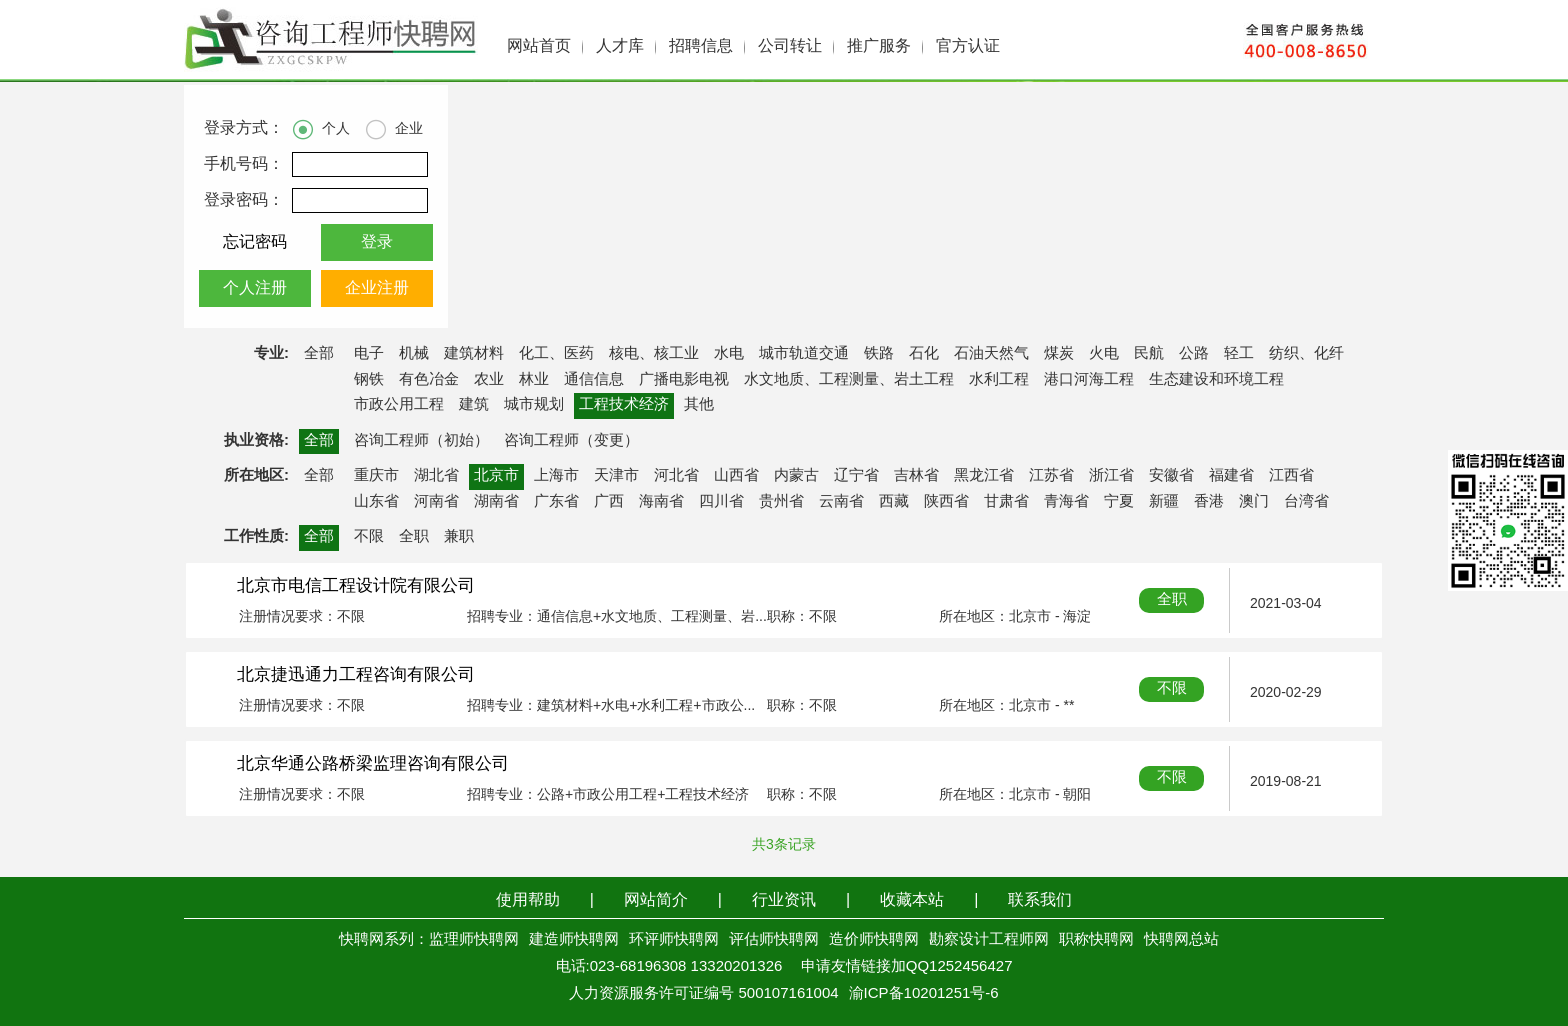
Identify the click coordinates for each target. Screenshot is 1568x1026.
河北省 (676, 476)
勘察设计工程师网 (989, 940)
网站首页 (539, 46)
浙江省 (1111, 476)
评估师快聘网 (774, 940)
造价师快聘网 (874, 940)
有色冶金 (429, 380)
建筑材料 (474, 354)
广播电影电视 (684, 380)
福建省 (1231, 476)
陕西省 (946, 502)
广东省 (556, 502)
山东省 (376, 502)
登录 (377, 242)
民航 (1149, 354)
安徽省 (1171, 476)
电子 (369, 354)
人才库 (620, 46)
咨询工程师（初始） (421, 441)
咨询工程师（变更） (571, 441)
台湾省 (1306, 502)
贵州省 (781, 502)
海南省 (661, 502)
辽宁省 (856, 476)
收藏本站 (912, 900)
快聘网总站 (1181, 940)
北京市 (496, 476)
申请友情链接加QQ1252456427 (907, 967)
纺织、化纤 (1306, 354)
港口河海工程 (1089, 380)
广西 (609, 502)
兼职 (459, 537)
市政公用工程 (399, 405)
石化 (924, 354)
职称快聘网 (1096, 940)
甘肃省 (1006, 502)
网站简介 (656, 900)
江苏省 (1051, 476)
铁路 (879, 354)
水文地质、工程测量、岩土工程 (849, 380)
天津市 (616, 476)
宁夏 (1119, 502)
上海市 (556, 476)
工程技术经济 (624, 405)
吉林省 (916, 476)
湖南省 (496, 502)
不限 (369, 537)
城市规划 (534, 405)
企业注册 (377, 288)
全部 (319, 354)
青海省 (1066, 502)
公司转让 (790, 46)
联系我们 (1040, 900)
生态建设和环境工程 (1216, 380)
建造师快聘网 (574, 940)
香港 (1209, 502)
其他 (699, 405)
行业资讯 (784, 900)
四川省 (721, 502)
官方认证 (968, 46)
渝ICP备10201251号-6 (924, 994)
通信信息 (594, 380)
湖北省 (436, 476)
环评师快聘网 (674, 940)
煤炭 (1059, 354)
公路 (1194, 354)
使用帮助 (528, 900)
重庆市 (376, 476)
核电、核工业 (654, 354)
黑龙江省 (984, 476)
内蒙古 (796, 476)
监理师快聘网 (474, 940)
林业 (534, 380)
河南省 (436, 502)
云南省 (841, 502)
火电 (1104, 354)
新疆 (1164, 502)
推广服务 (879, 46)
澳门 (1254, 502)
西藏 (894, 502)
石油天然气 (991, 354)
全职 (414, 537)
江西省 (1291, 476)
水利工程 (999, 380)
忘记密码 (255, 242)
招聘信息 (701, 46)
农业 (489, 380)
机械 (414, 354)
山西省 (736, 476)
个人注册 (255, 288)
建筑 (474, 405)
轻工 (1239, 354)
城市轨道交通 (804, 354)
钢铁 (369, 380)
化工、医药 (556, 354)
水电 (729, 354)
